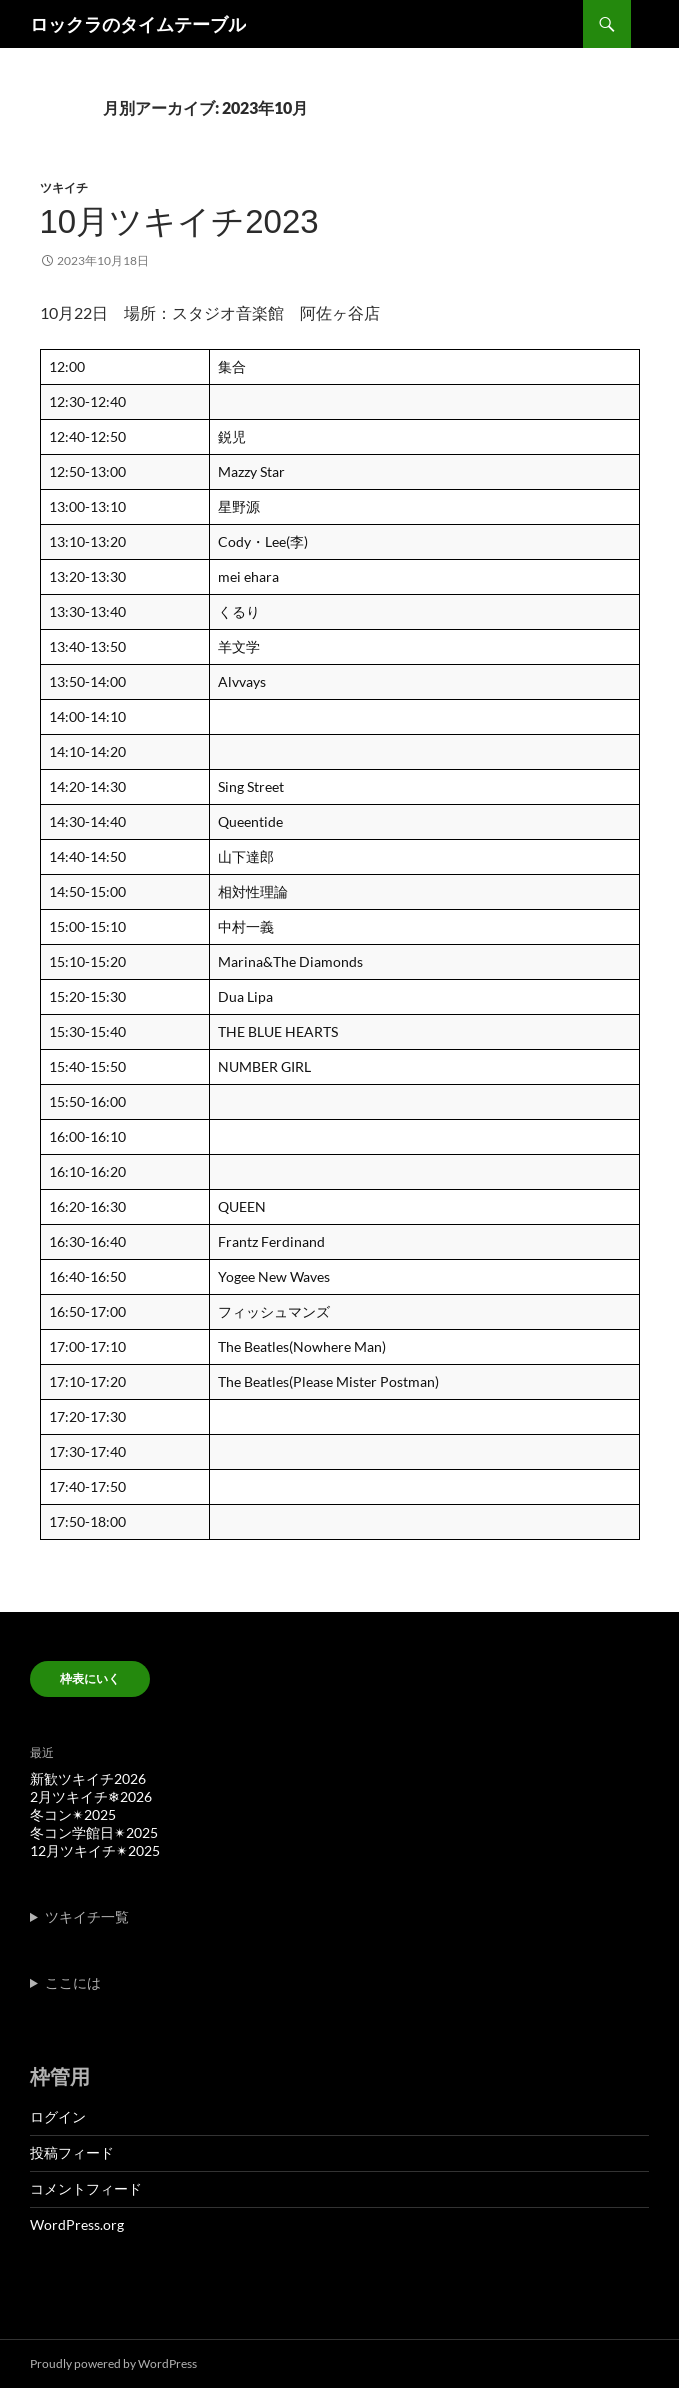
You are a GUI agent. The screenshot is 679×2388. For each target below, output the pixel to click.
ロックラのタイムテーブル (138, 24)
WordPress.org (77, 2224)
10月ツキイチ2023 (179, 221)
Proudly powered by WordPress (113, 2363)
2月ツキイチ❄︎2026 (91, 1796)
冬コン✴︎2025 (73, 1814)
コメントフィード (86, 2188)
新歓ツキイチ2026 (88, 1778)
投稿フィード (72, 2152)
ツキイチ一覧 (87, 1916)
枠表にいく (90, 1678)
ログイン (58, 2116)
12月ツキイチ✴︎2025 (95, 1850)
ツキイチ (64, 187)
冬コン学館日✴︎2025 (94, 1832)
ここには (73, 1982)
